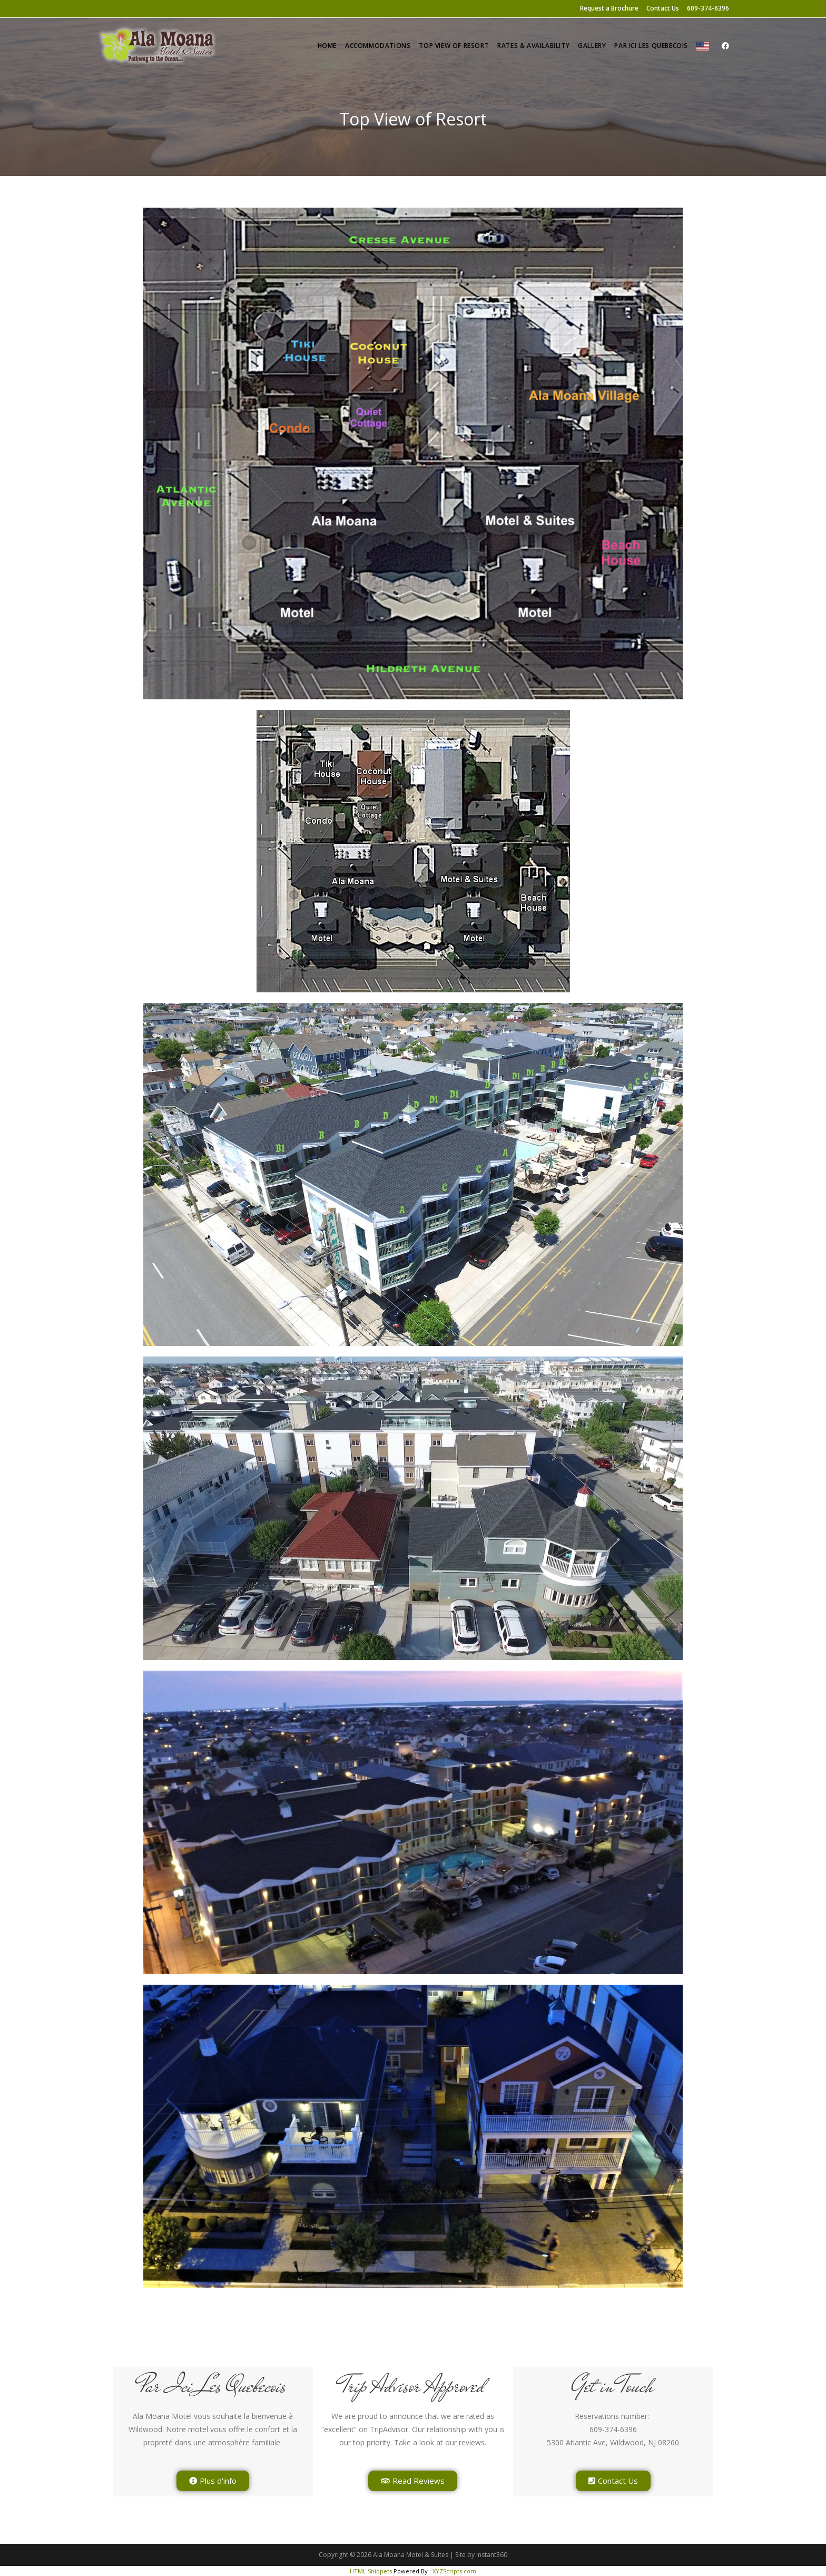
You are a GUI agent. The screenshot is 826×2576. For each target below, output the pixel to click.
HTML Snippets (371, 2571)
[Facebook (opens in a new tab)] (725, 46)
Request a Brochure (609, 8)
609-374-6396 (708, 8)
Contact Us (662, 8)
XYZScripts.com (454, 2571)
